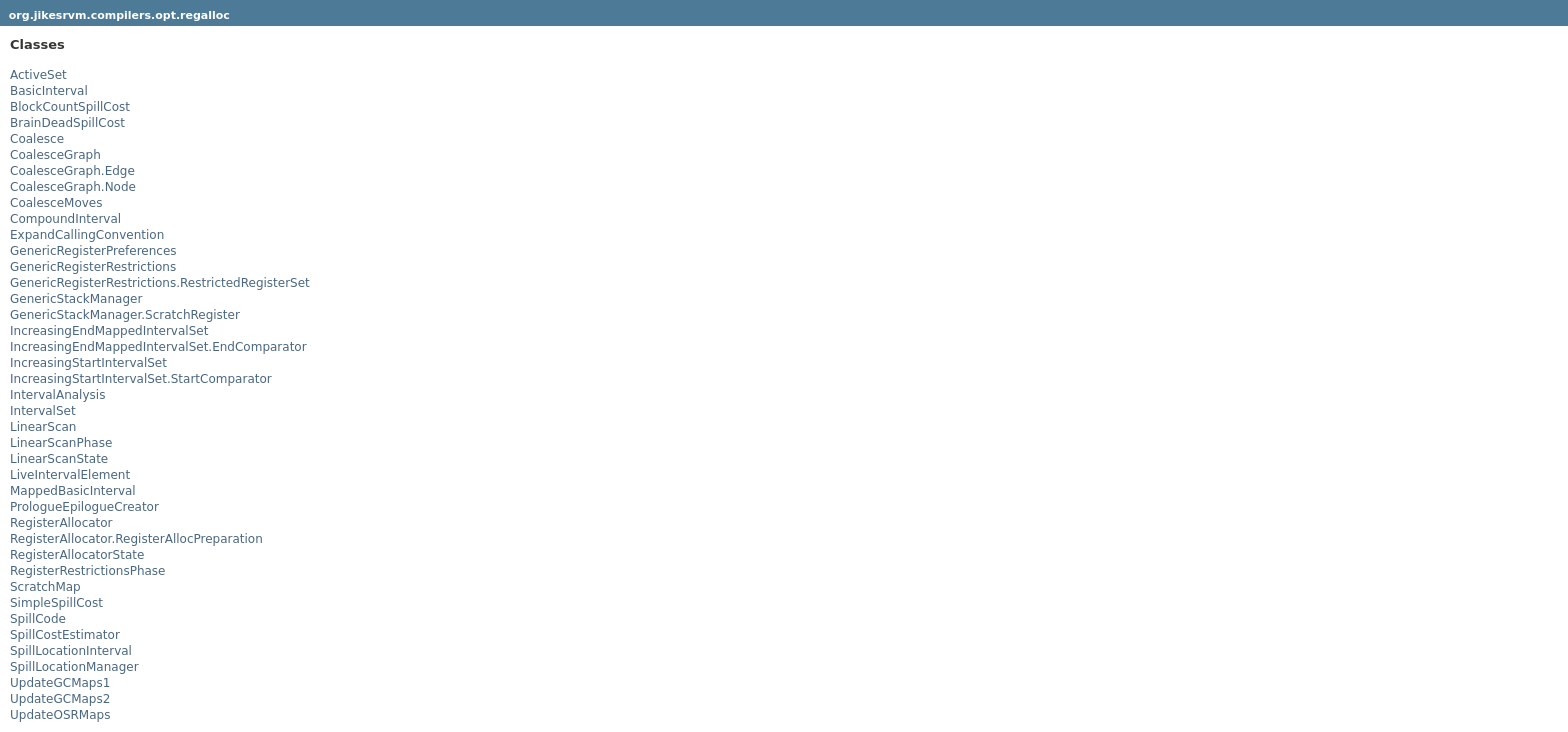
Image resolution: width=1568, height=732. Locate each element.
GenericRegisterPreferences (93, 251)
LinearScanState (59, 459)
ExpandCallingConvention (87, 235)
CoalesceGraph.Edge (72, 171)
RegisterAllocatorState (77, 555)
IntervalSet (43, 411)
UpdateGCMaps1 (60, 683)
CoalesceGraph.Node (73, 187)
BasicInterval (49, 91)
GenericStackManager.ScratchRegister (125, 315)
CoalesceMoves (56, 203)
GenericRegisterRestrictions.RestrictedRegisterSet (160, 283)
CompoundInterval (65, 219)
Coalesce (37, 139)
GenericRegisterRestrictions (93, 267)
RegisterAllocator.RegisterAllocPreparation (136, 539)
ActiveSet (38, 75)
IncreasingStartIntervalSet (88, 363)
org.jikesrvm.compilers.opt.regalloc (119, 15)
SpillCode (38, 619)
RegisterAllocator (61, 523)
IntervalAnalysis (57, 395)
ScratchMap (45, 587)
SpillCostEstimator (65, 635)
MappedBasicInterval (73, 491)
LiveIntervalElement (70, 475)
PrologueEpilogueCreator (84, 507)
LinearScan (43, 427)
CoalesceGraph (55, 155)
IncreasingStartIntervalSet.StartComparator (141, 379)
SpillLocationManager (74, 667)
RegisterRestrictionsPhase (87, 571)
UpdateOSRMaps (60, 715)
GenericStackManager (76, 299)
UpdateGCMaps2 (60, 699)
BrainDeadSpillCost (67, 123)
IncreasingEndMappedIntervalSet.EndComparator (158, 347)
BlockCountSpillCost (70, 107)
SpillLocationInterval (71, 651)
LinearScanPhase (61, 443)
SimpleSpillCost (56, 603)
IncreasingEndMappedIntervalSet (109, 331)
